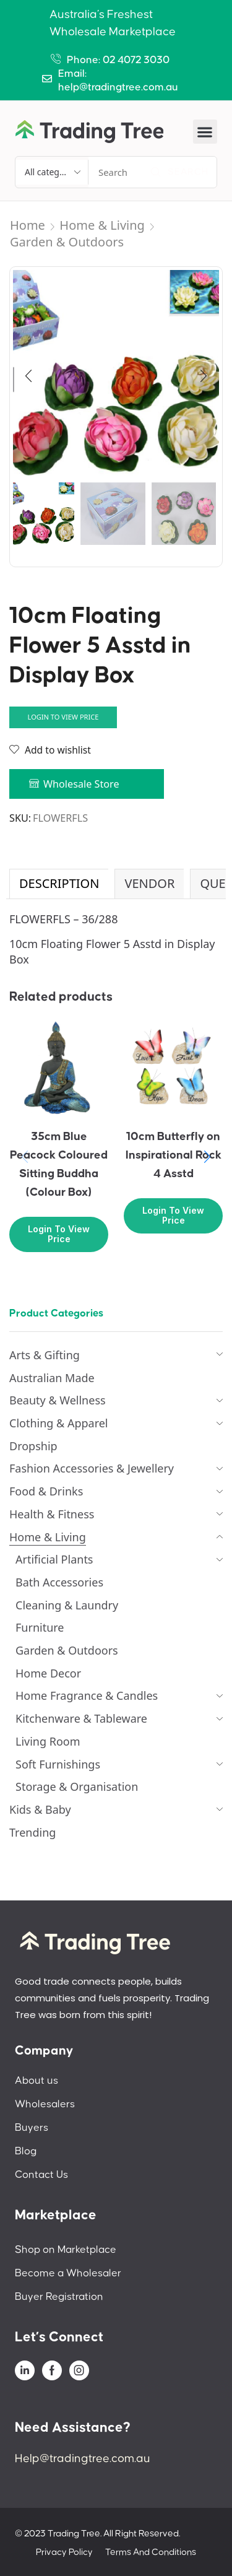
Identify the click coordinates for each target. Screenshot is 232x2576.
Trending (32, 1832)
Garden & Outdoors (67, 241)
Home (27, 225)
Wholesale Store (81, 784)
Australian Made (52, 1377)
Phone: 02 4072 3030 (118, 60)
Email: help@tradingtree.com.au (118, 80)
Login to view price (63, 716)
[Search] (179, 172)
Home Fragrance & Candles (86, 1695)
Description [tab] (59, 883)
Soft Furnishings (57, 1764)
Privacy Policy (64, 2552)
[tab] (58, 884)
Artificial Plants (54, 1559)
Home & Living (102, 225)
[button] (205, 132)
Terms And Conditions (150, 2552)
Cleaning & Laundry (66, 1605)
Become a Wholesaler (68, 2273)
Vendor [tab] (149, 883)
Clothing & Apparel (58, 1423)
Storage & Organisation (76, 1786)
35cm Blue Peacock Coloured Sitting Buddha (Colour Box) (59, 1164)
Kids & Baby (40, 1809)
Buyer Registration (59, 2296)
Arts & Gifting (44, 1354)
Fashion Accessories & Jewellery (91, 1468)
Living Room (47, 1741)
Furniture (39, 1627)
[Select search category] (51, 172)
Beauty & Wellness (57, 1400)
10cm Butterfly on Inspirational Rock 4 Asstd (173, 1155)
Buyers (31, 2127)
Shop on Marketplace (65, 2249)
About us (36, 2080)
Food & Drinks (46, 1491)
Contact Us (41, 2174)
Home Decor (48, 1673)
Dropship (33, 1445)
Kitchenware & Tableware (81, 1718)
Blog (26, 2151)
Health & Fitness (51, 1514)
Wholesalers (45, 2104)
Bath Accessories (59, 1582)
